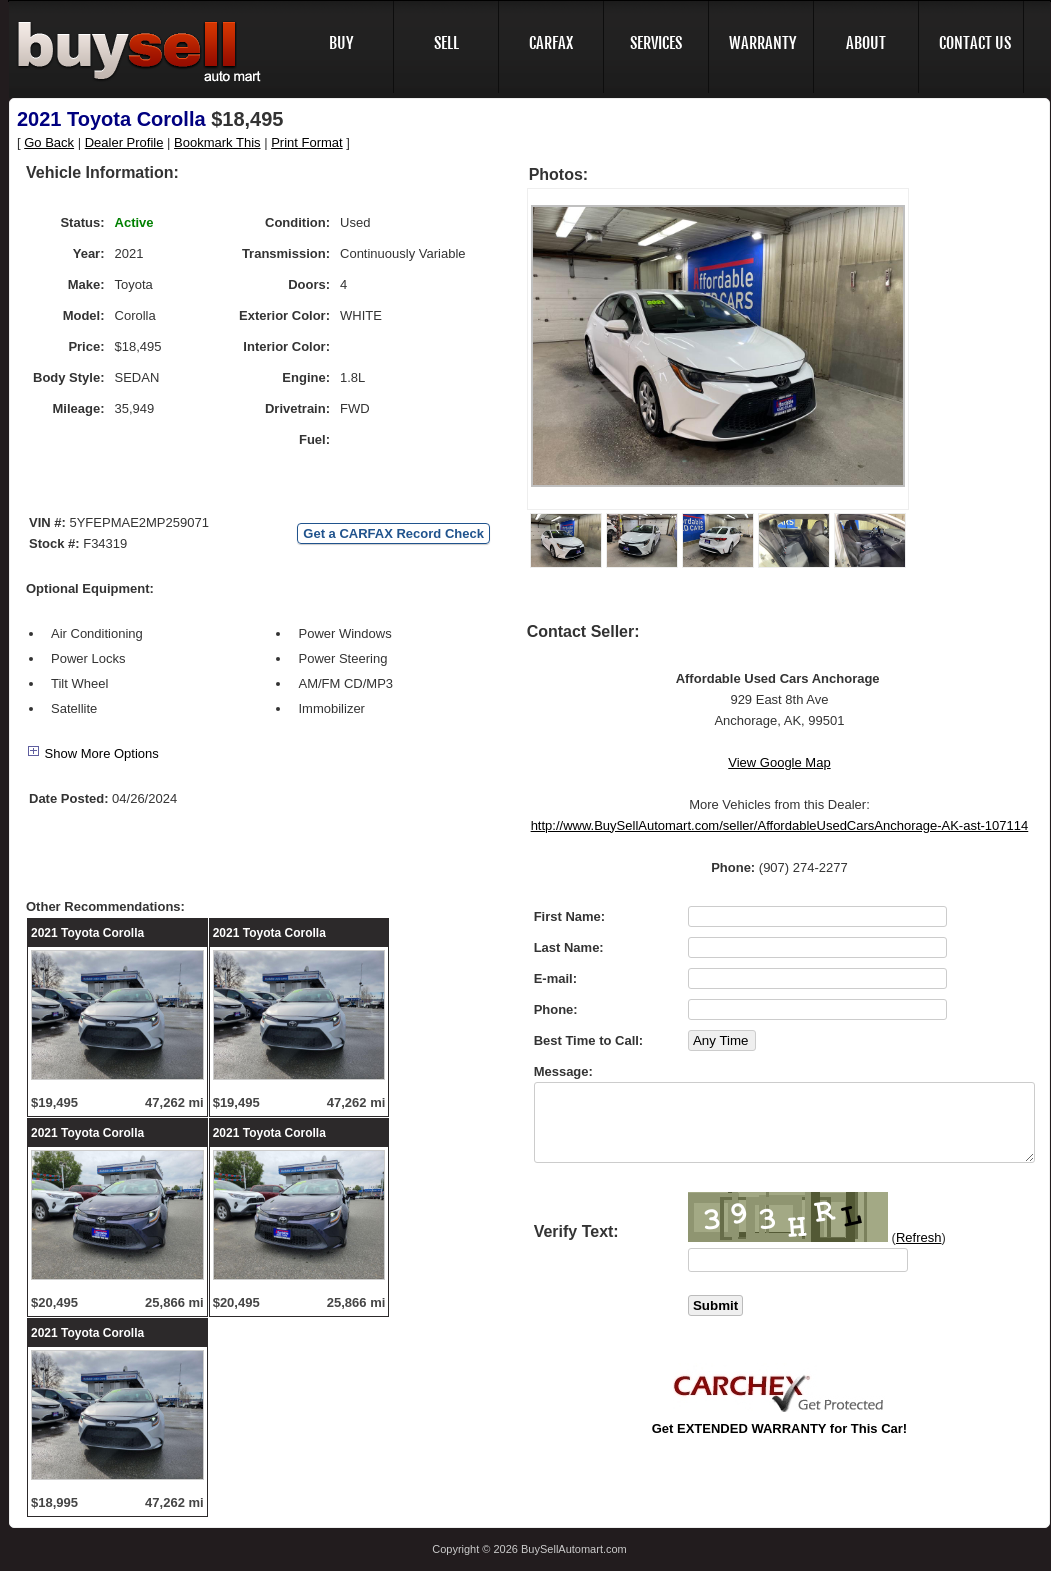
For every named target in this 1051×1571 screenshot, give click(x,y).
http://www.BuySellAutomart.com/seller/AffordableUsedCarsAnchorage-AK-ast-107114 (780, 825)
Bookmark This (217, 142)
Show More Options (92, 753)
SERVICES (656, 43)
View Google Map (779, 762)
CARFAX (551, 43)
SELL (446, 43)
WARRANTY (763, 43)
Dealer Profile (124, 142)
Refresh (919, 1237)
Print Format (307, 142)
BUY (341, 43)
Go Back (49, 142)
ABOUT (866, 43)
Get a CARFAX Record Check (393, 533)
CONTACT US (975, 43)
